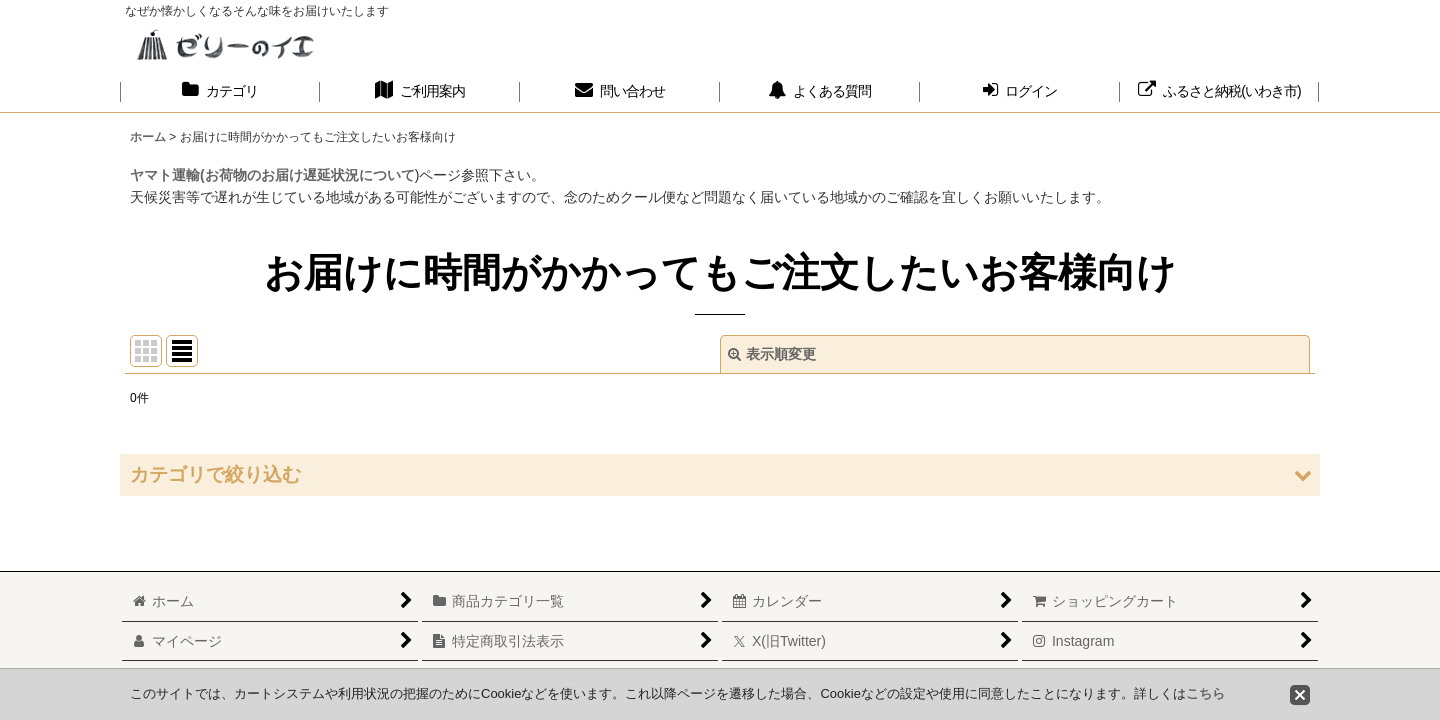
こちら (1205, 693)
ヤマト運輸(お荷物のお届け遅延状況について (272, 175)
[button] (720, 474)
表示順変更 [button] (772, 354)
